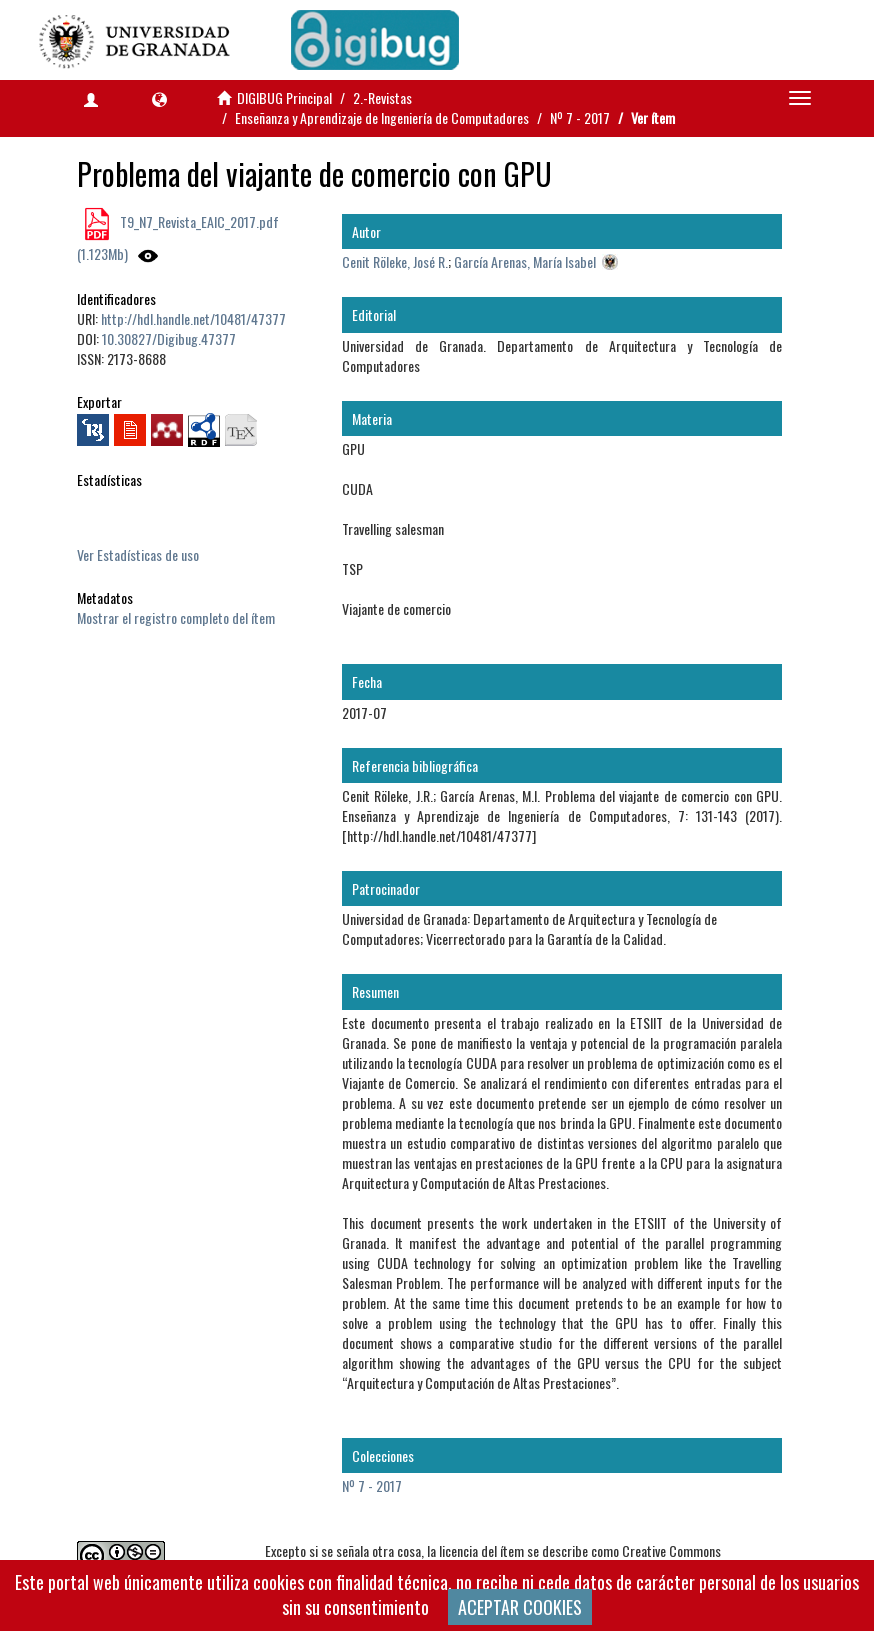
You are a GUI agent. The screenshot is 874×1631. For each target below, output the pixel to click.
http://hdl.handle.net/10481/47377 (193, 318)
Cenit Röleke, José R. (395, 261)
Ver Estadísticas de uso (138, 554)
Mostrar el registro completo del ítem (176, 617)
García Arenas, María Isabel (525, 261)
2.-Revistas (382, 97)
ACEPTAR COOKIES (520, 1607)
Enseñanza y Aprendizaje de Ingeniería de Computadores (382, 117)
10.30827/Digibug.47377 (169, 338)
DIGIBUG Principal (284, 97)
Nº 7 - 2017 (580, 117)
